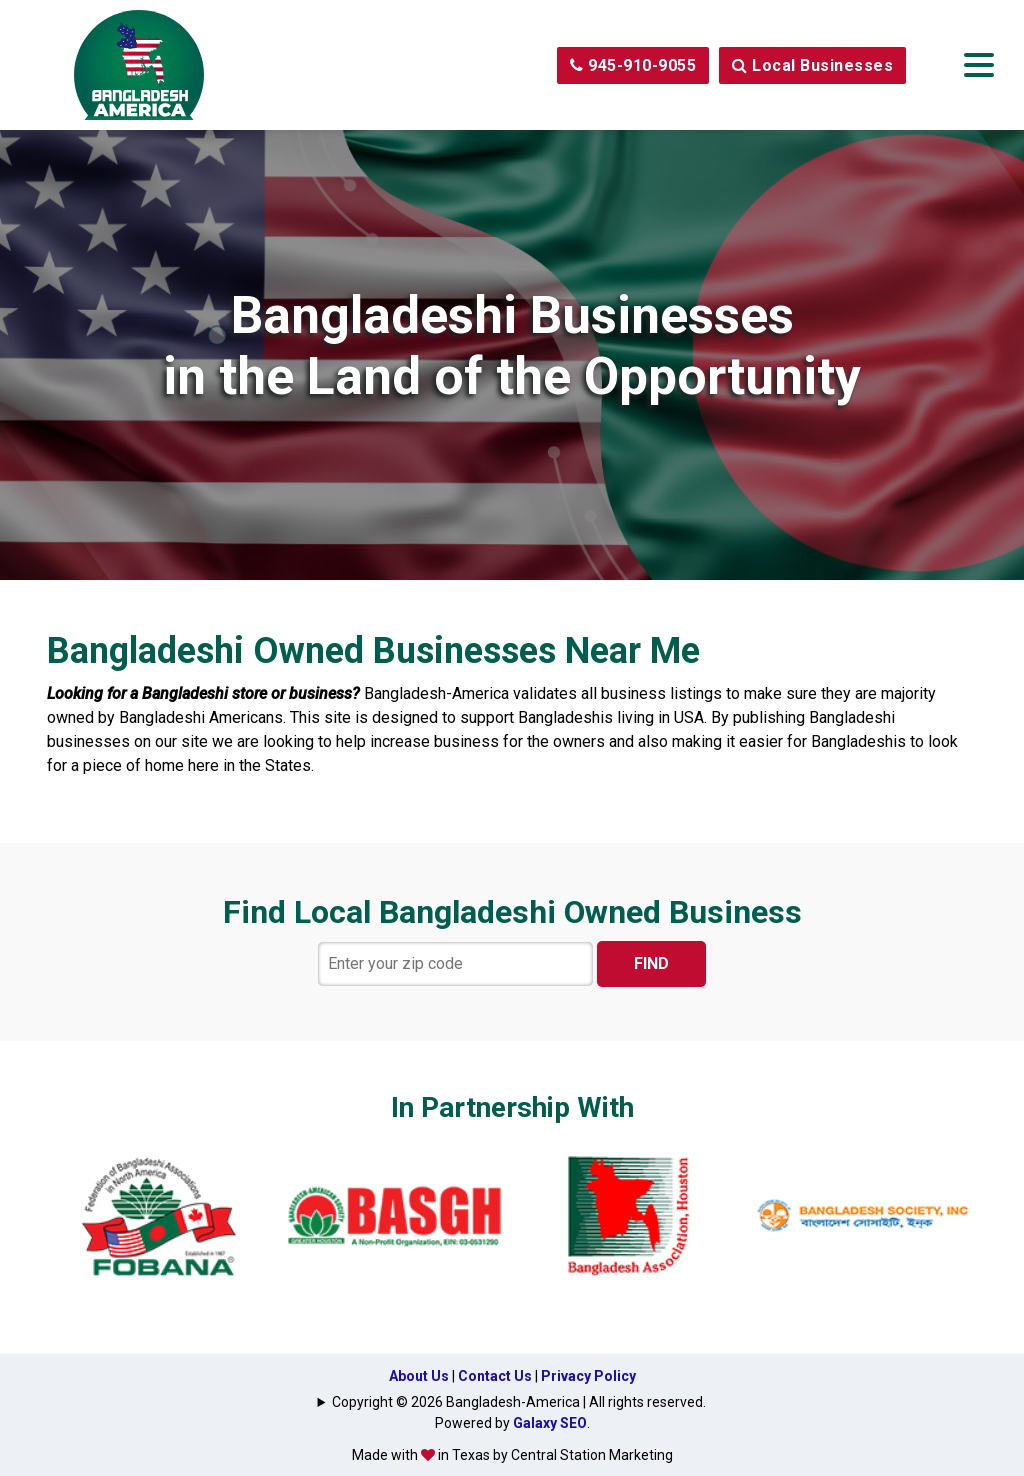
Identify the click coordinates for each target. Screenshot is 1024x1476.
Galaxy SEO (550, 1423)
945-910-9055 (633, 65)
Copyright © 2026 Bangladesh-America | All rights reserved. (519, 1402)
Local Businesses (812, 65)
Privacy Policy (588, 1376)
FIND (651, 963)
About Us (419, 1376)
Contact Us (495, 1376)
